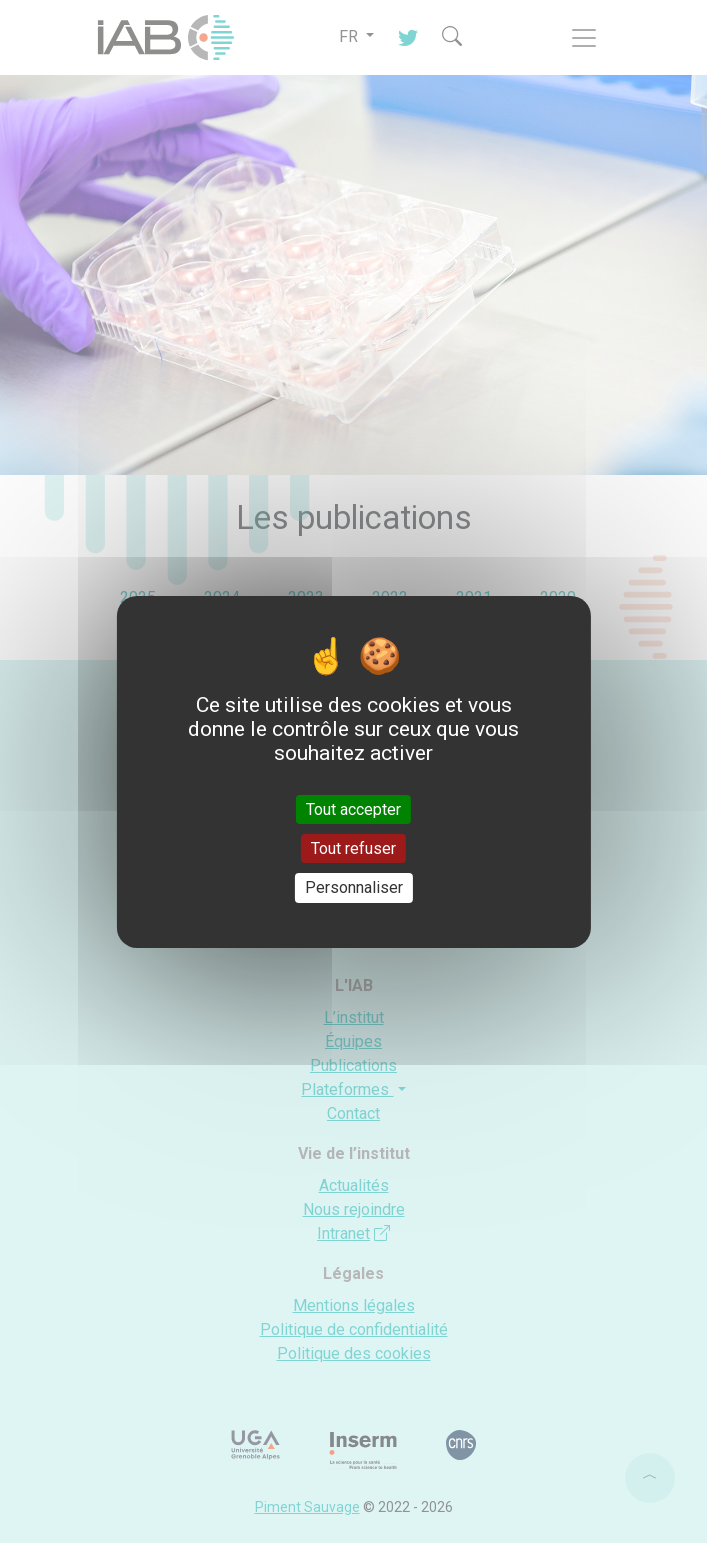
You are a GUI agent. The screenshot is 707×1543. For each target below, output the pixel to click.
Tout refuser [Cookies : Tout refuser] (353, 848)
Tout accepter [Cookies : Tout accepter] (353, 809)
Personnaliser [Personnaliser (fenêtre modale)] (354, 887)
